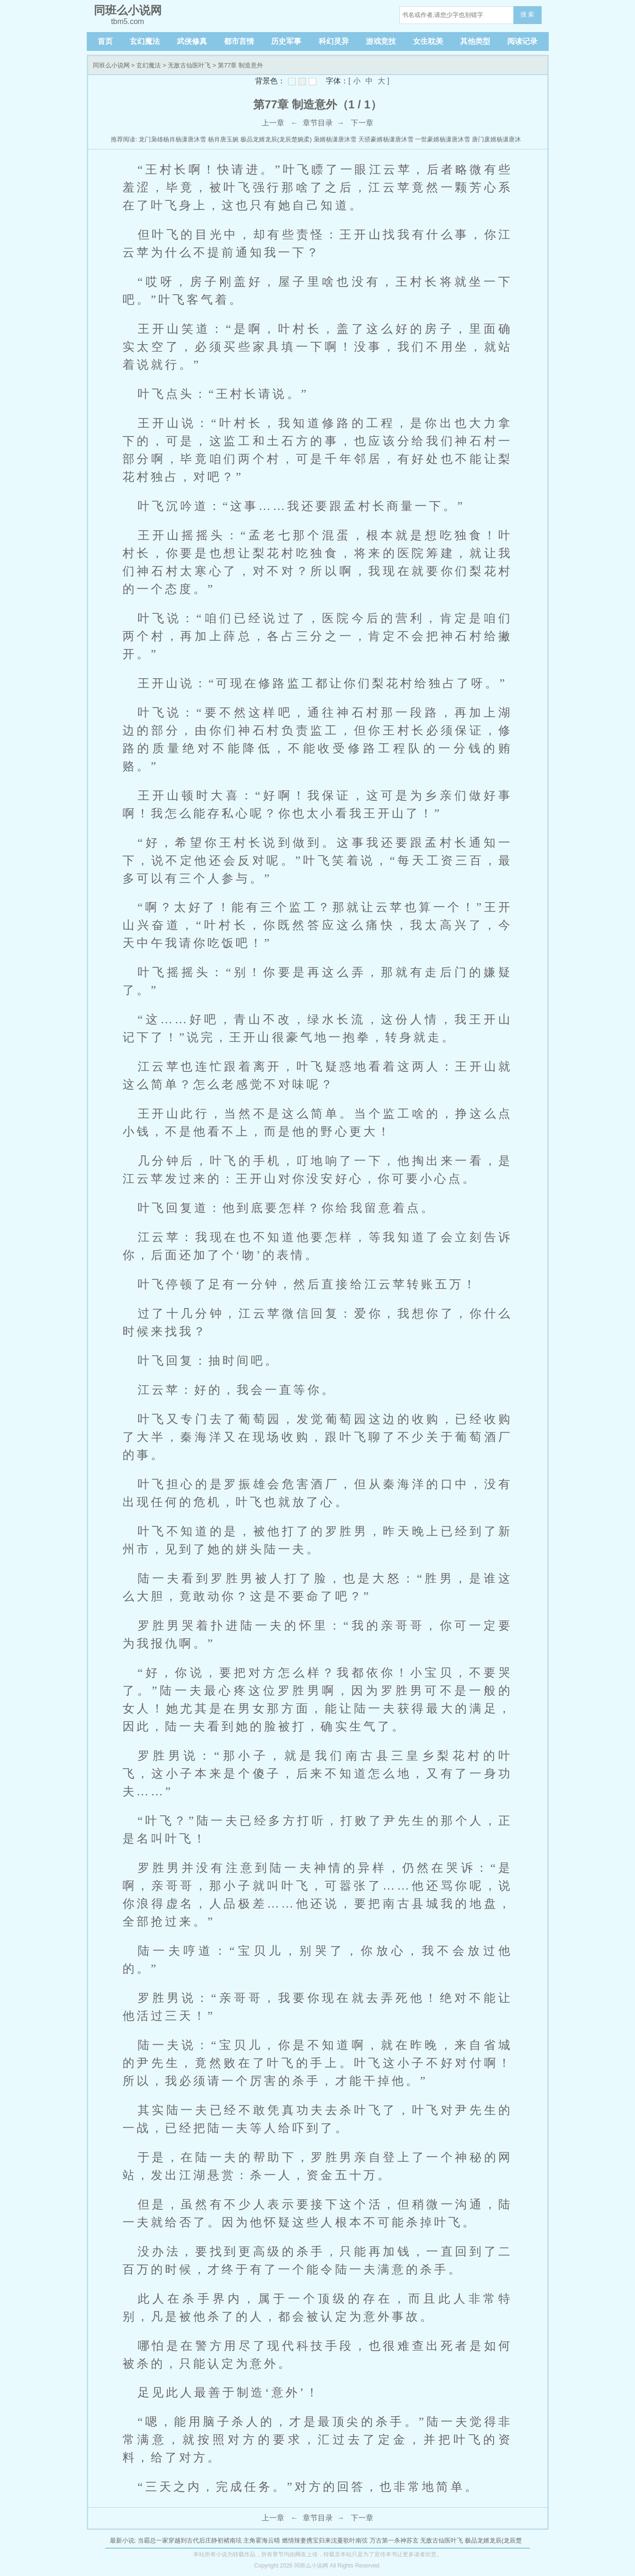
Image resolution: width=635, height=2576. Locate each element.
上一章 (273, 123)
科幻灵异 (334, 41)
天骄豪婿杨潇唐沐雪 (385, 139)
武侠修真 (192, 41)
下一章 (362, 123)
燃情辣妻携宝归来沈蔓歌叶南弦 (325, 2540)
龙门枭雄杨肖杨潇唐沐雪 (172, 139)
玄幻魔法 (145, 41)
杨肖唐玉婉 (223, 139)
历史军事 (286, 41)
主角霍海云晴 (261, 2540)
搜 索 (527, 14)
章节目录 (318, 123)
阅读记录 (522, 41)
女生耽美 (428, 41)
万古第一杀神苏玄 (394, 2540)
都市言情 (239, 41)
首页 (105, 41)
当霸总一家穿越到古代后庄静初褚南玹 (190, 2540)
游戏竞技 (381, 41)
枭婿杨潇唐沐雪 (334, 139)
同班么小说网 (111, 65)
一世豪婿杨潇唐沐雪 (442, 139)
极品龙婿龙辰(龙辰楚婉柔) (276, 139)
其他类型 (475, 41)
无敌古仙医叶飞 (189, 65)
